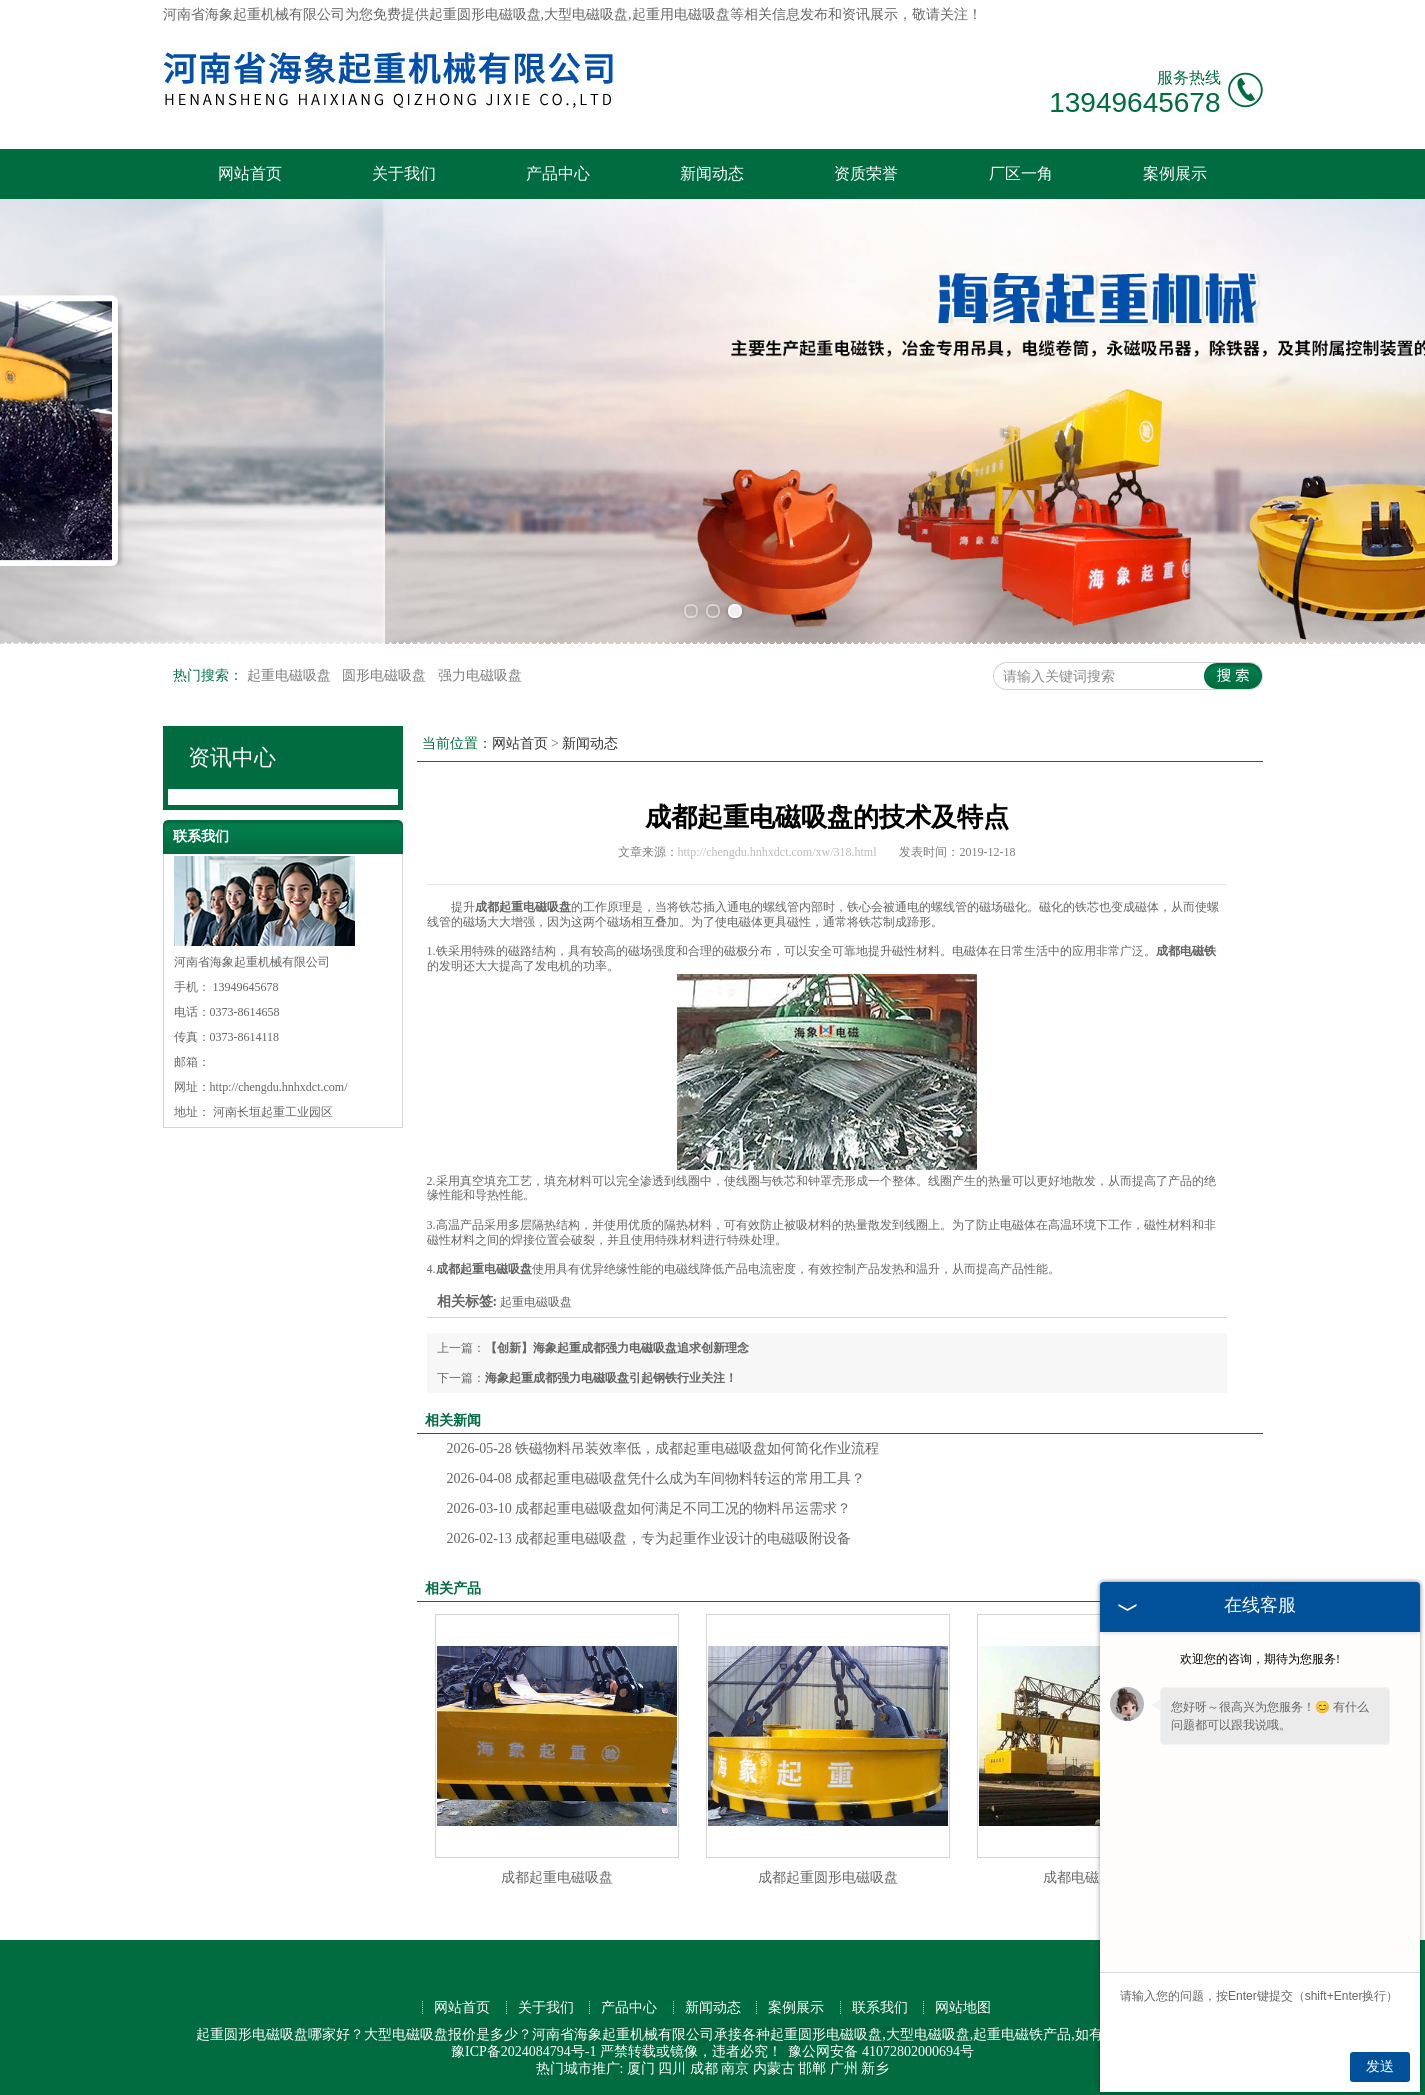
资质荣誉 (866, 173)
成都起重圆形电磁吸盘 (828, 1877)
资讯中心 (232, 757)
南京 (735, 2068)
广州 (844, 2068)
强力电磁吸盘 (480, 675)
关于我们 (404, 173)
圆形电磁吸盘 (386, 675)
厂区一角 (1021, 173)
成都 (704, 2068)
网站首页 (250, 173)
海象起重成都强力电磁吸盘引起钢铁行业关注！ (611, 1378)
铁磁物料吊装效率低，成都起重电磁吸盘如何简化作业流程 (663, 1448)
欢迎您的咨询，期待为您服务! (1260, 1659)
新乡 (875, 2068)
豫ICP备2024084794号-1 (523, 2051)
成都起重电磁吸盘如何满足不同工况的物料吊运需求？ (649, 1508)
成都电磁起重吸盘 (1099, 1877)
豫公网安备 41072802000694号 (881, 2051)
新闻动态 (712, 173)
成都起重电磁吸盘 (557, 1877)
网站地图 (963, 2007)
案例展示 (1175, 173)
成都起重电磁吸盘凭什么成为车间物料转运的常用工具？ (656, 1478)
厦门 (641, 2068)
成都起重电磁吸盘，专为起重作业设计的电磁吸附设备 (649, 1538)
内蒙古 (774, 2068)
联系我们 (880, 2007)
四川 (672, 2068)
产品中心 (558, 173)
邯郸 (812, 2068)
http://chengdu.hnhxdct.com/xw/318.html (777, 852)
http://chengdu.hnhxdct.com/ (279, 1087)
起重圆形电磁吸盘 (485, 14)
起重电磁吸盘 (291, 675)
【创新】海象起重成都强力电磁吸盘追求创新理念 (617, 1348)
